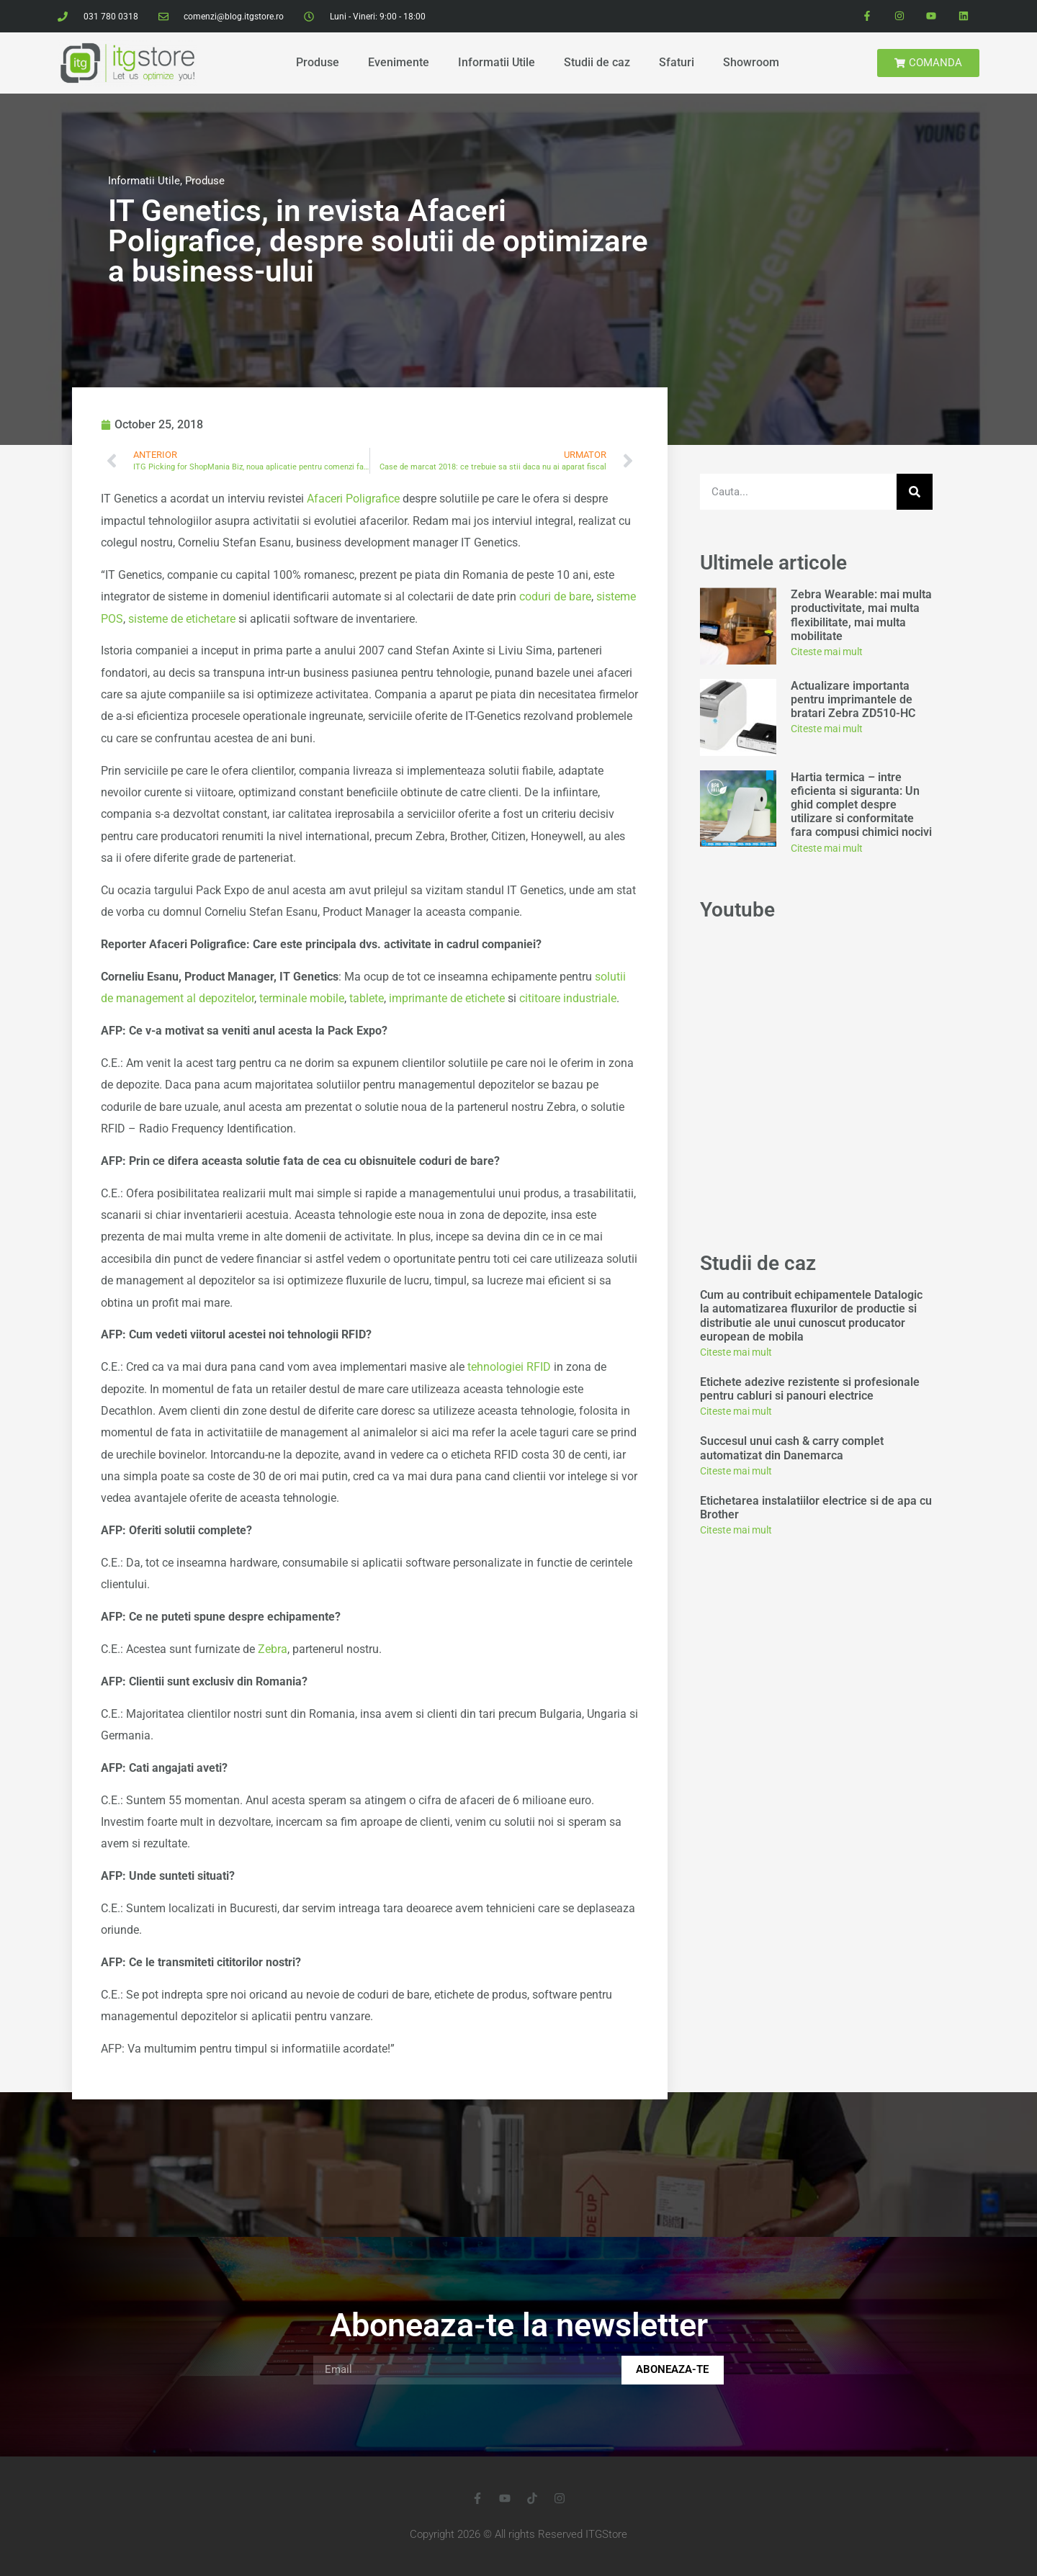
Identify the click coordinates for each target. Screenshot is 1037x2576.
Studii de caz (597, 62)
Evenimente (398, 62)
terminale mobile (301, 998)
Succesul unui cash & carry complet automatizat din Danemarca (792, 1448)
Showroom (751, 62)
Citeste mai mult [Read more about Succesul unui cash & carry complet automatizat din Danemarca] (736, 1471)
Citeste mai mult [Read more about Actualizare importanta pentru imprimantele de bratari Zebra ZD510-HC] (827, 728)
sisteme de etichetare (181, 619)
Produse (317, 62)
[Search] (915, 492)
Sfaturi (676, 62)
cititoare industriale (567, 998)
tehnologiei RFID (509, 1367)
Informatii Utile (496, 62)
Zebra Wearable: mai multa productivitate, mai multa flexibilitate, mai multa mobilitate (861, 615)
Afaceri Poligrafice (353, 498)
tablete (366, 998)
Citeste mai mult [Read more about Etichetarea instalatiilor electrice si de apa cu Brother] (736, 1530)
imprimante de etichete (447, 998)
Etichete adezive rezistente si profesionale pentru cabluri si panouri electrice (810, 1388)
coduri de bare (555, 596)
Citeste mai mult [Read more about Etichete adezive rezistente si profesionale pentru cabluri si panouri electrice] (736, 1411)
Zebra (272, 1649)
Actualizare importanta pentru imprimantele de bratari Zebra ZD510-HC (853, 699)
